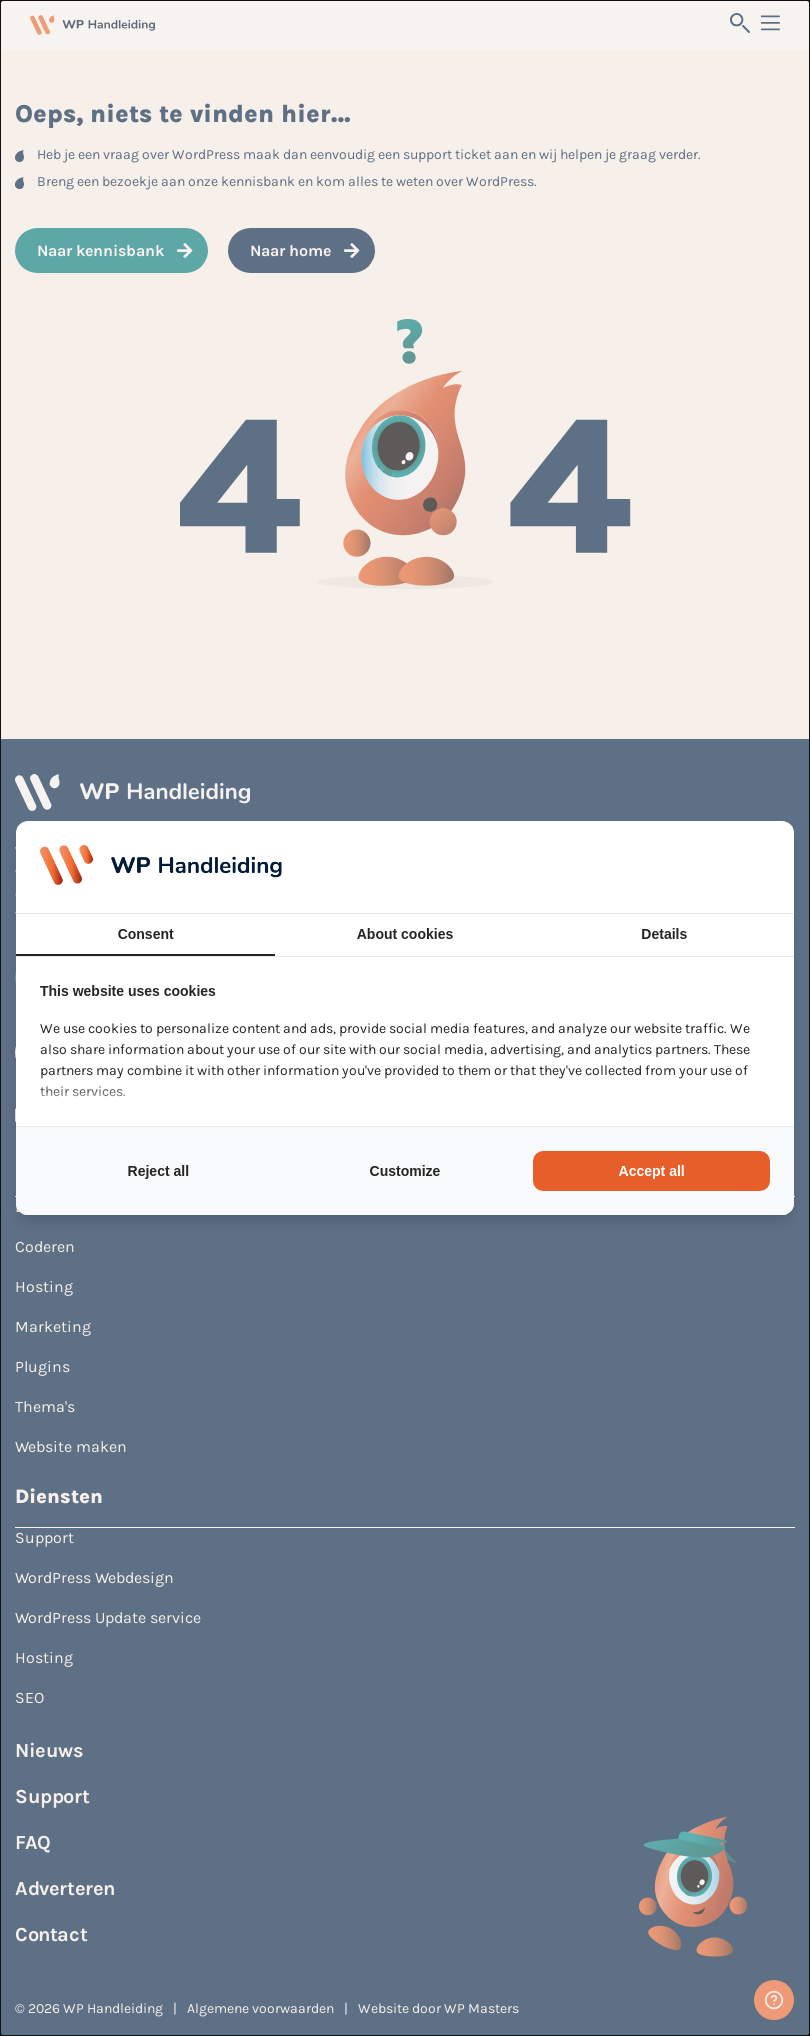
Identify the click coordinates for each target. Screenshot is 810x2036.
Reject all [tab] (158, 1171)
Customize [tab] (405, 1171)
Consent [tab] (146, 934)
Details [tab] (664, 934)
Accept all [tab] (652, 1171)
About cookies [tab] (405, 934)
